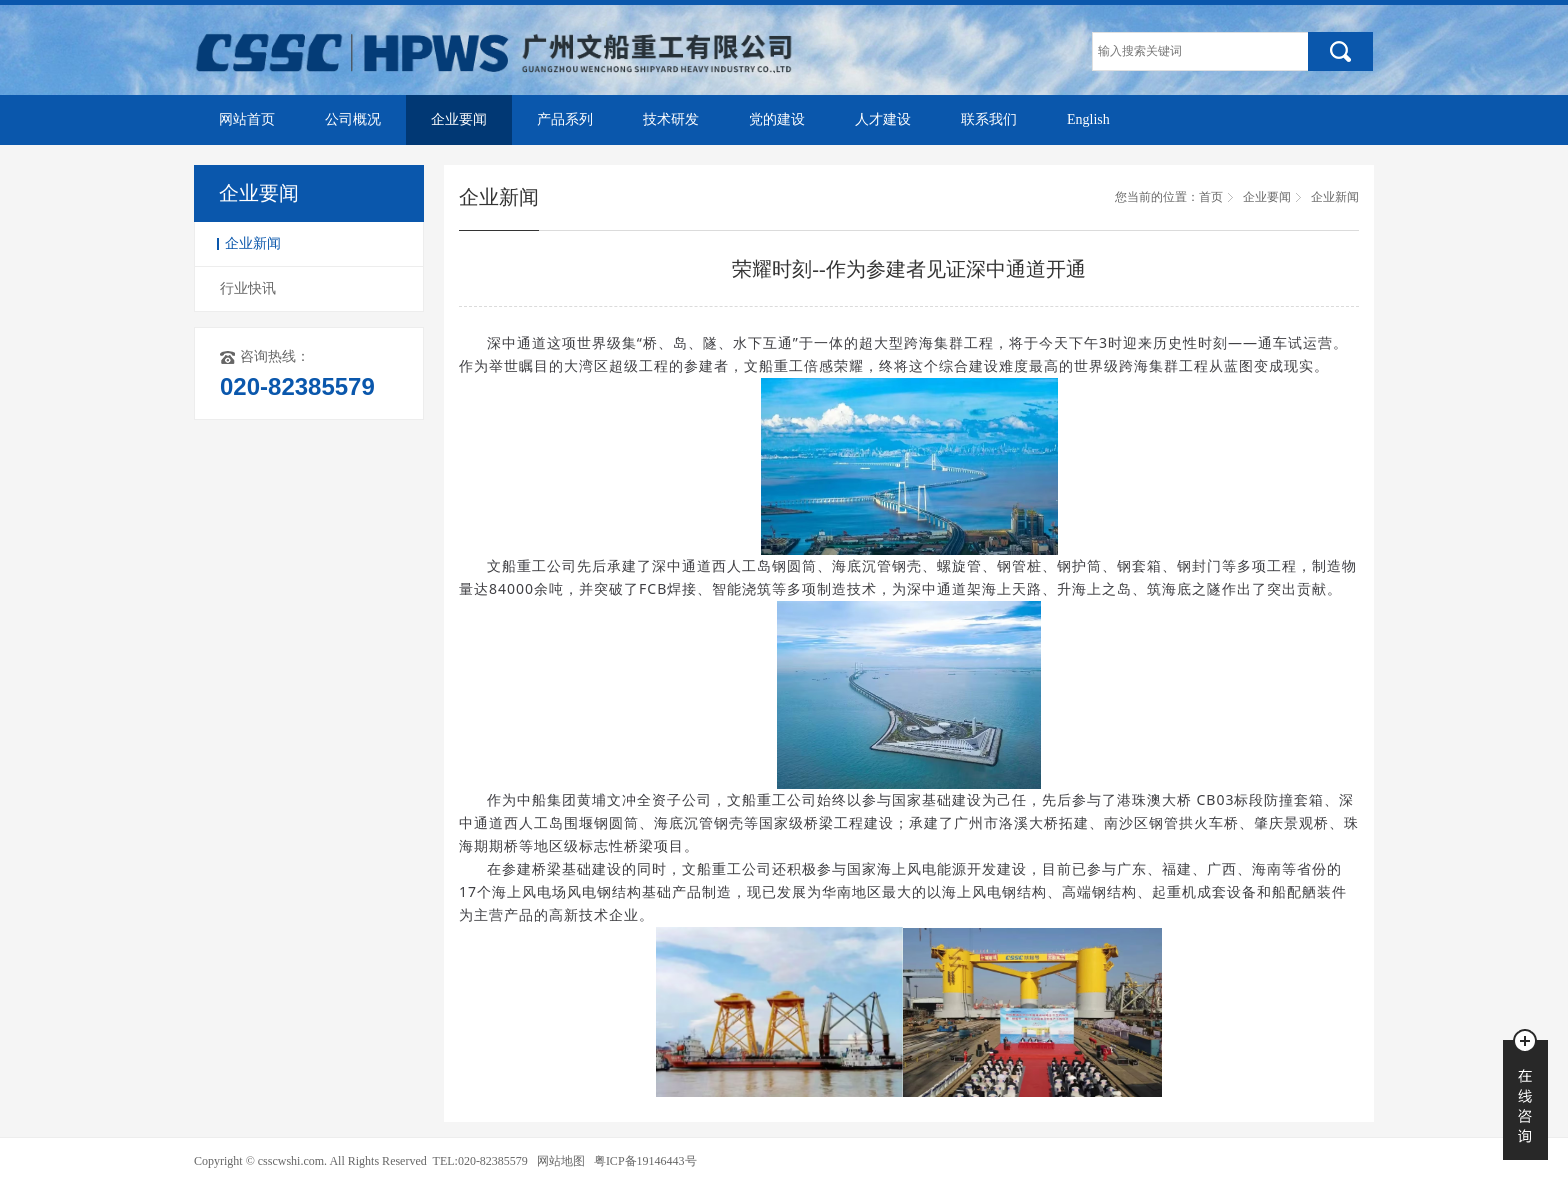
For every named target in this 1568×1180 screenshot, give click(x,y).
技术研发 (671, 119)
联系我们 (989, 119)
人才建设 (883, 119)
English (1088, 119)
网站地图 (561, 1161)
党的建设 (777, 119)
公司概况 (353, 119)
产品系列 (565, 119)
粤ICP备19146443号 (645, 1161)
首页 (1211, 197)
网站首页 (247, 119)
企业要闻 (459, 119)
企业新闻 (253, 243)
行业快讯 (248, 288)
